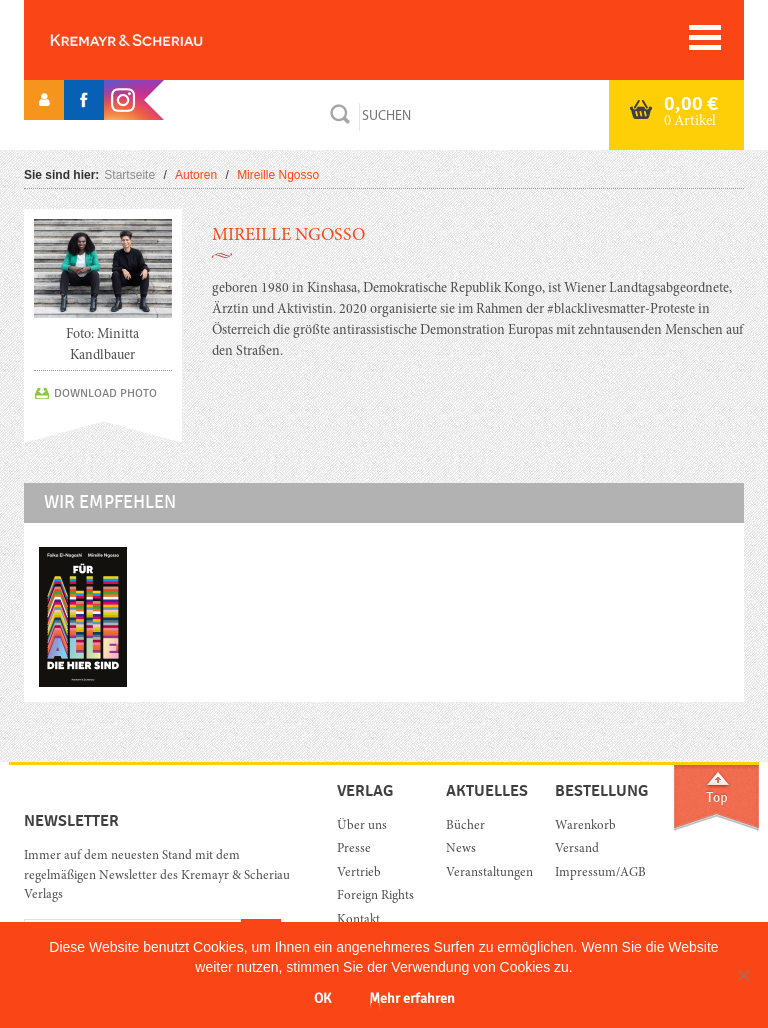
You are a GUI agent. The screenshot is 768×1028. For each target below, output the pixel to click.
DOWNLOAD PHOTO (105, 393)
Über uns (362, 826)
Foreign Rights (375, 896)
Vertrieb (359, 873)
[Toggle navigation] (705, 37)
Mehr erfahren (412, 998)
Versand (577, 849)
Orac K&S (159, 40)
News (461, 849)
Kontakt (358, 920)
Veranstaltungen (485, 873)
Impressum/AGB (594, 873)
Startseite (129, 175)
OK (322, 998)
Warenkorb (585, 826)
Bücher (465, 826)
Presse (354, 849)
